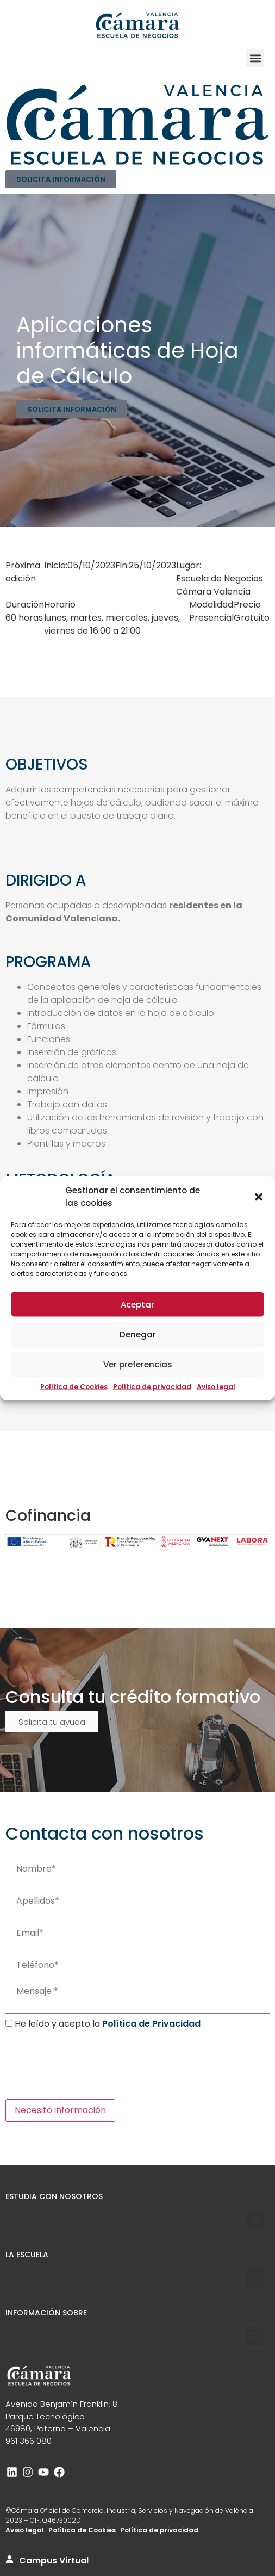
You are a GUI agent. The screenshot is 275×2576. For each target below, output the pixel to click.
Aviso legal (216, 1386)
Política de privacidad (152, 1386)
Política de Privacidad (151, 2023)
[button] (258, 1196)
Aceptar (137, 1304)
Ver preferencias (137, 1364)
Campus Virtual (54, 2560)
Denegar (138, 1334)
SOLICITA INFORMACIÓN (60, 179)
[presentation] (88, 2065)
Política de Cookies (74, 1386)
